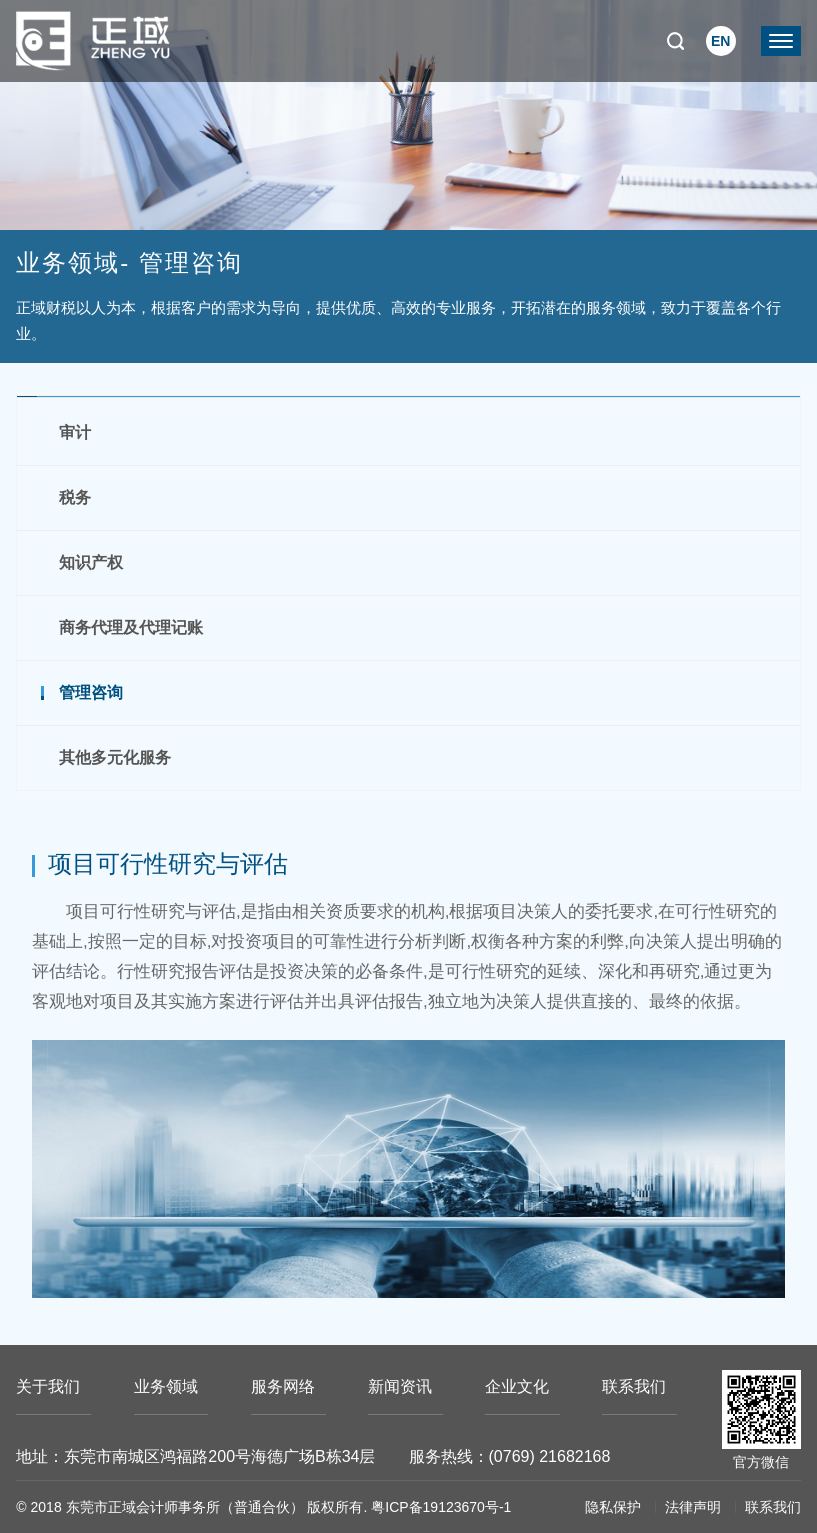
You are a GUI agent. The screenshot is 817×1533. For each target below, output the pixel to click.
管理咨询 (91, 692)
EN (720, 41)
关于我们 (48, 1386)
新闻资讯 (400, 1386)
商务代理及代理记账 (131, 627)
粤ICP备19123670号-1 (441, 1507)
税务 (75, 497)
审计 (75, 432)
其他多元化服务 (115, 757)
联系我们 (634, 1386)
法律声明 (693, 1507)
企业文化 (517, 1386)
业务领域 (166, 1386)
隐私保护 (613, 1507)
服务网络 (283, 1386)
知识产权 (91, 562)
